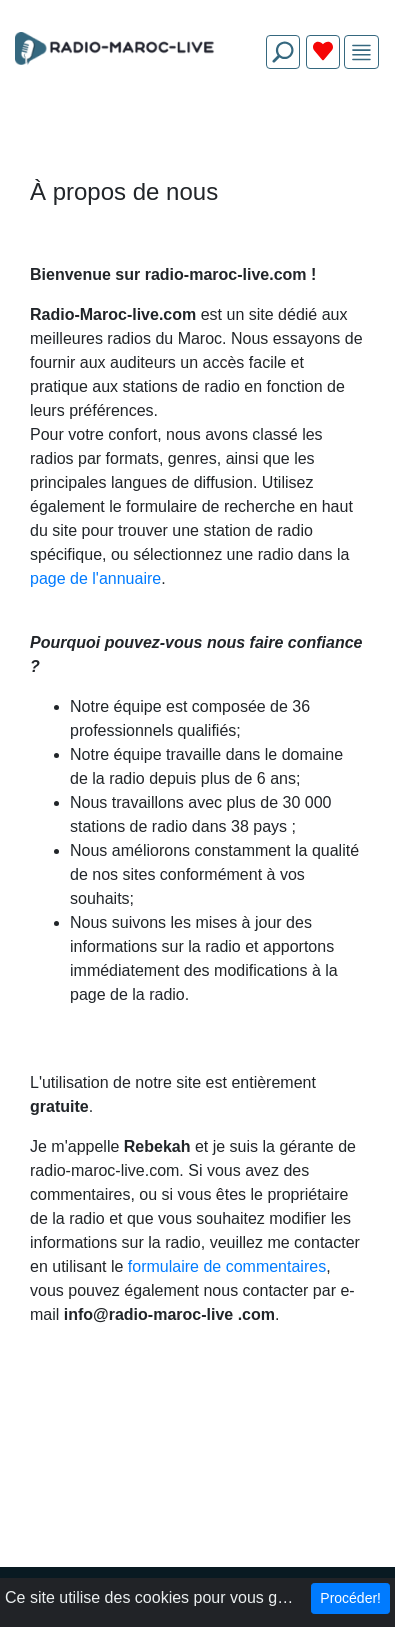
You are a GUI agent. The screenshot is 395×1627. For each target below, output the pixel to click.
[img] (361, 52)
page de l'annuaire (95, 578)
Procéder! (350, 1598)
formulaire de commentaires (227, 1266)
